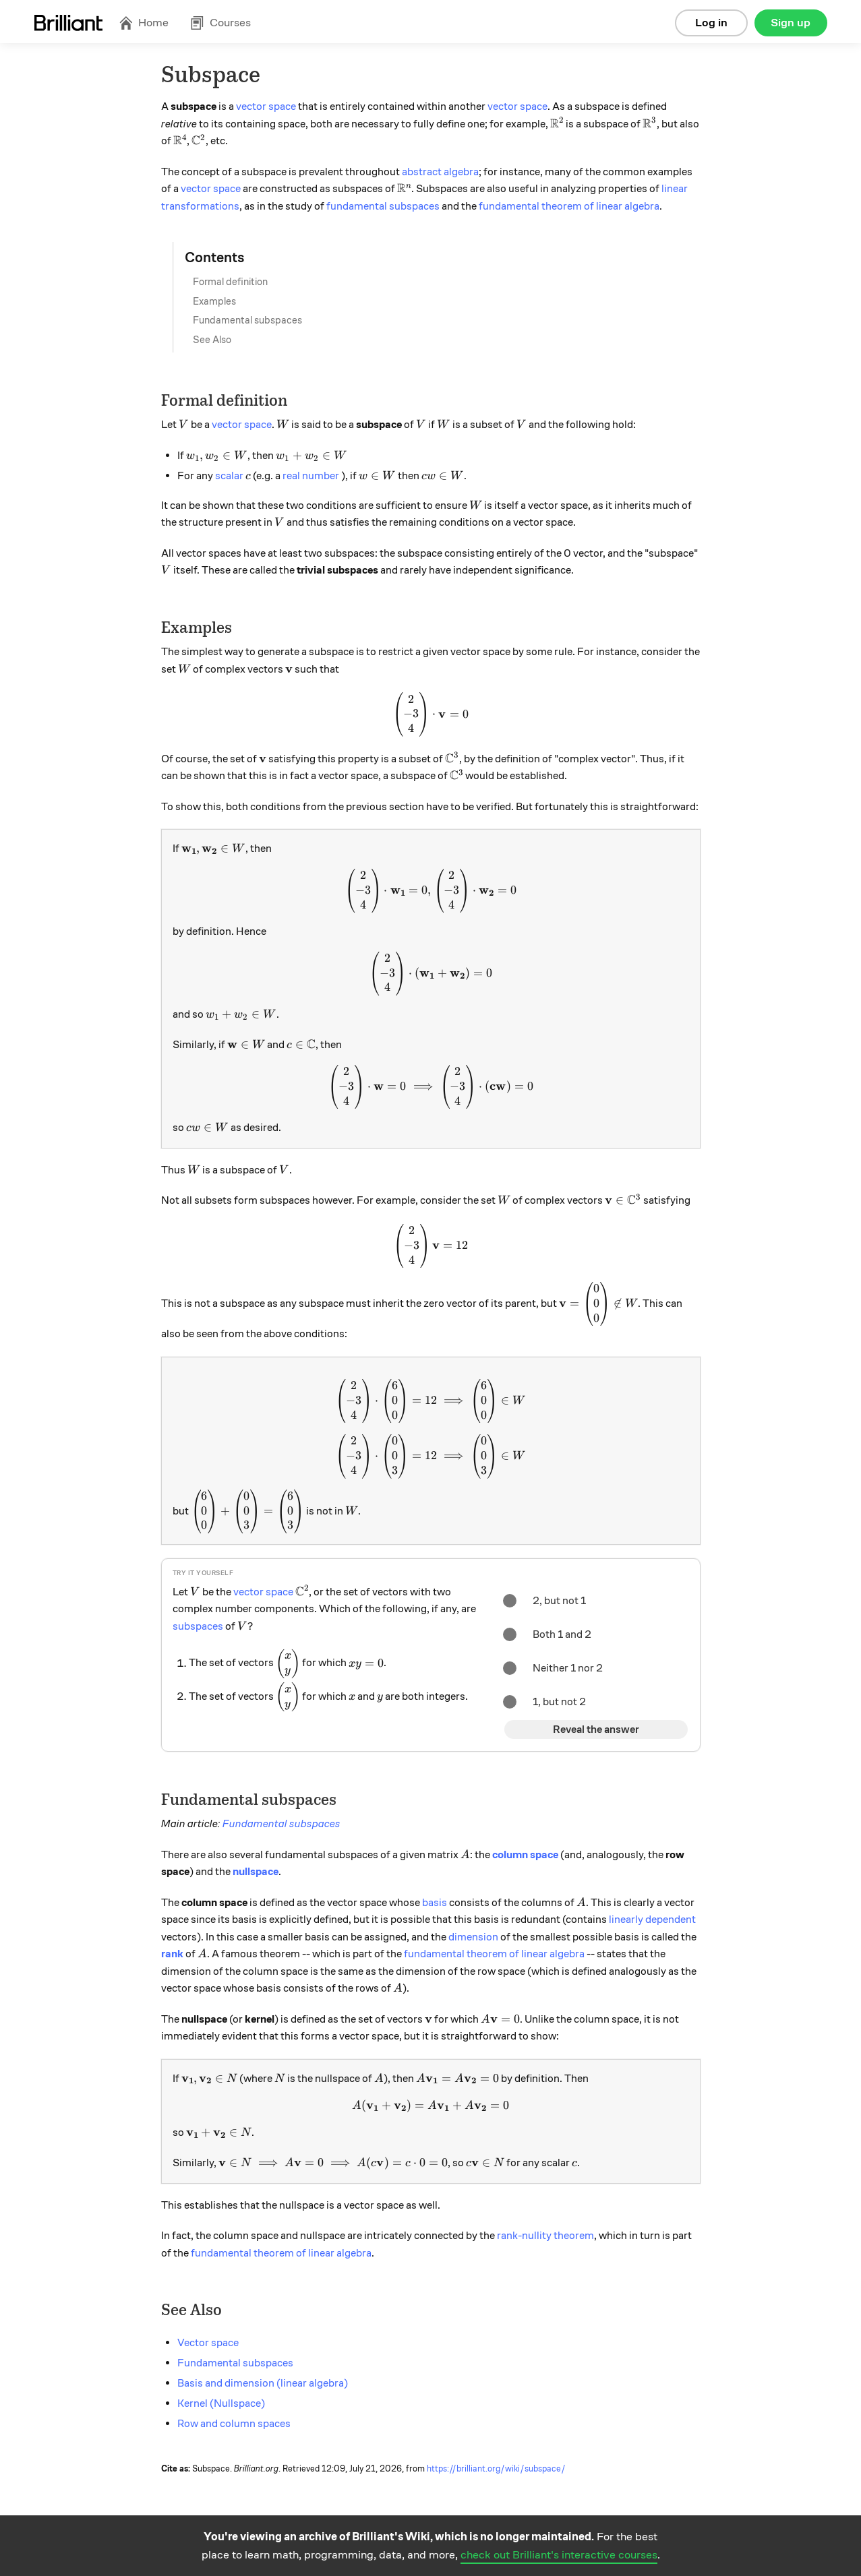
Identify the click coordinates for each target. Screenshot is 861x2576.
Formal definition (230, 282)
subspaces (198, 1626)
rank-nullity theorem (545, 2235)
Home (144, 23)
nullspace (255, 1871)
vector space (266, 106)
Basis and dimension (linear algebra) (262, 2383)
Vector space (208, 2343)
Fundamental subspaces (247, 320)
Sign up (790, 23)
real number (311, 476)
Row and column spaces (234, 2423)
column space (525, 1855)
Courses (220, 23)
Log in (711, 23)
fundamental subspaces (383, 206)
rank (172, 1954)
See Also (212, 340)
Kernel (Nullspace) (221, 2403)
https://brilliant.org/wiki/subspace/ (496, 2468)
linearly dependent (652, 1919)
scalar (229, 476)
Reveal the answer (596, 1729)
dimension (473, 1937)
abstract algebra (440, 172)
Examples (214, 301)
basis (434, 1902)
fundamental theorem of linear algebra (569, 206)
